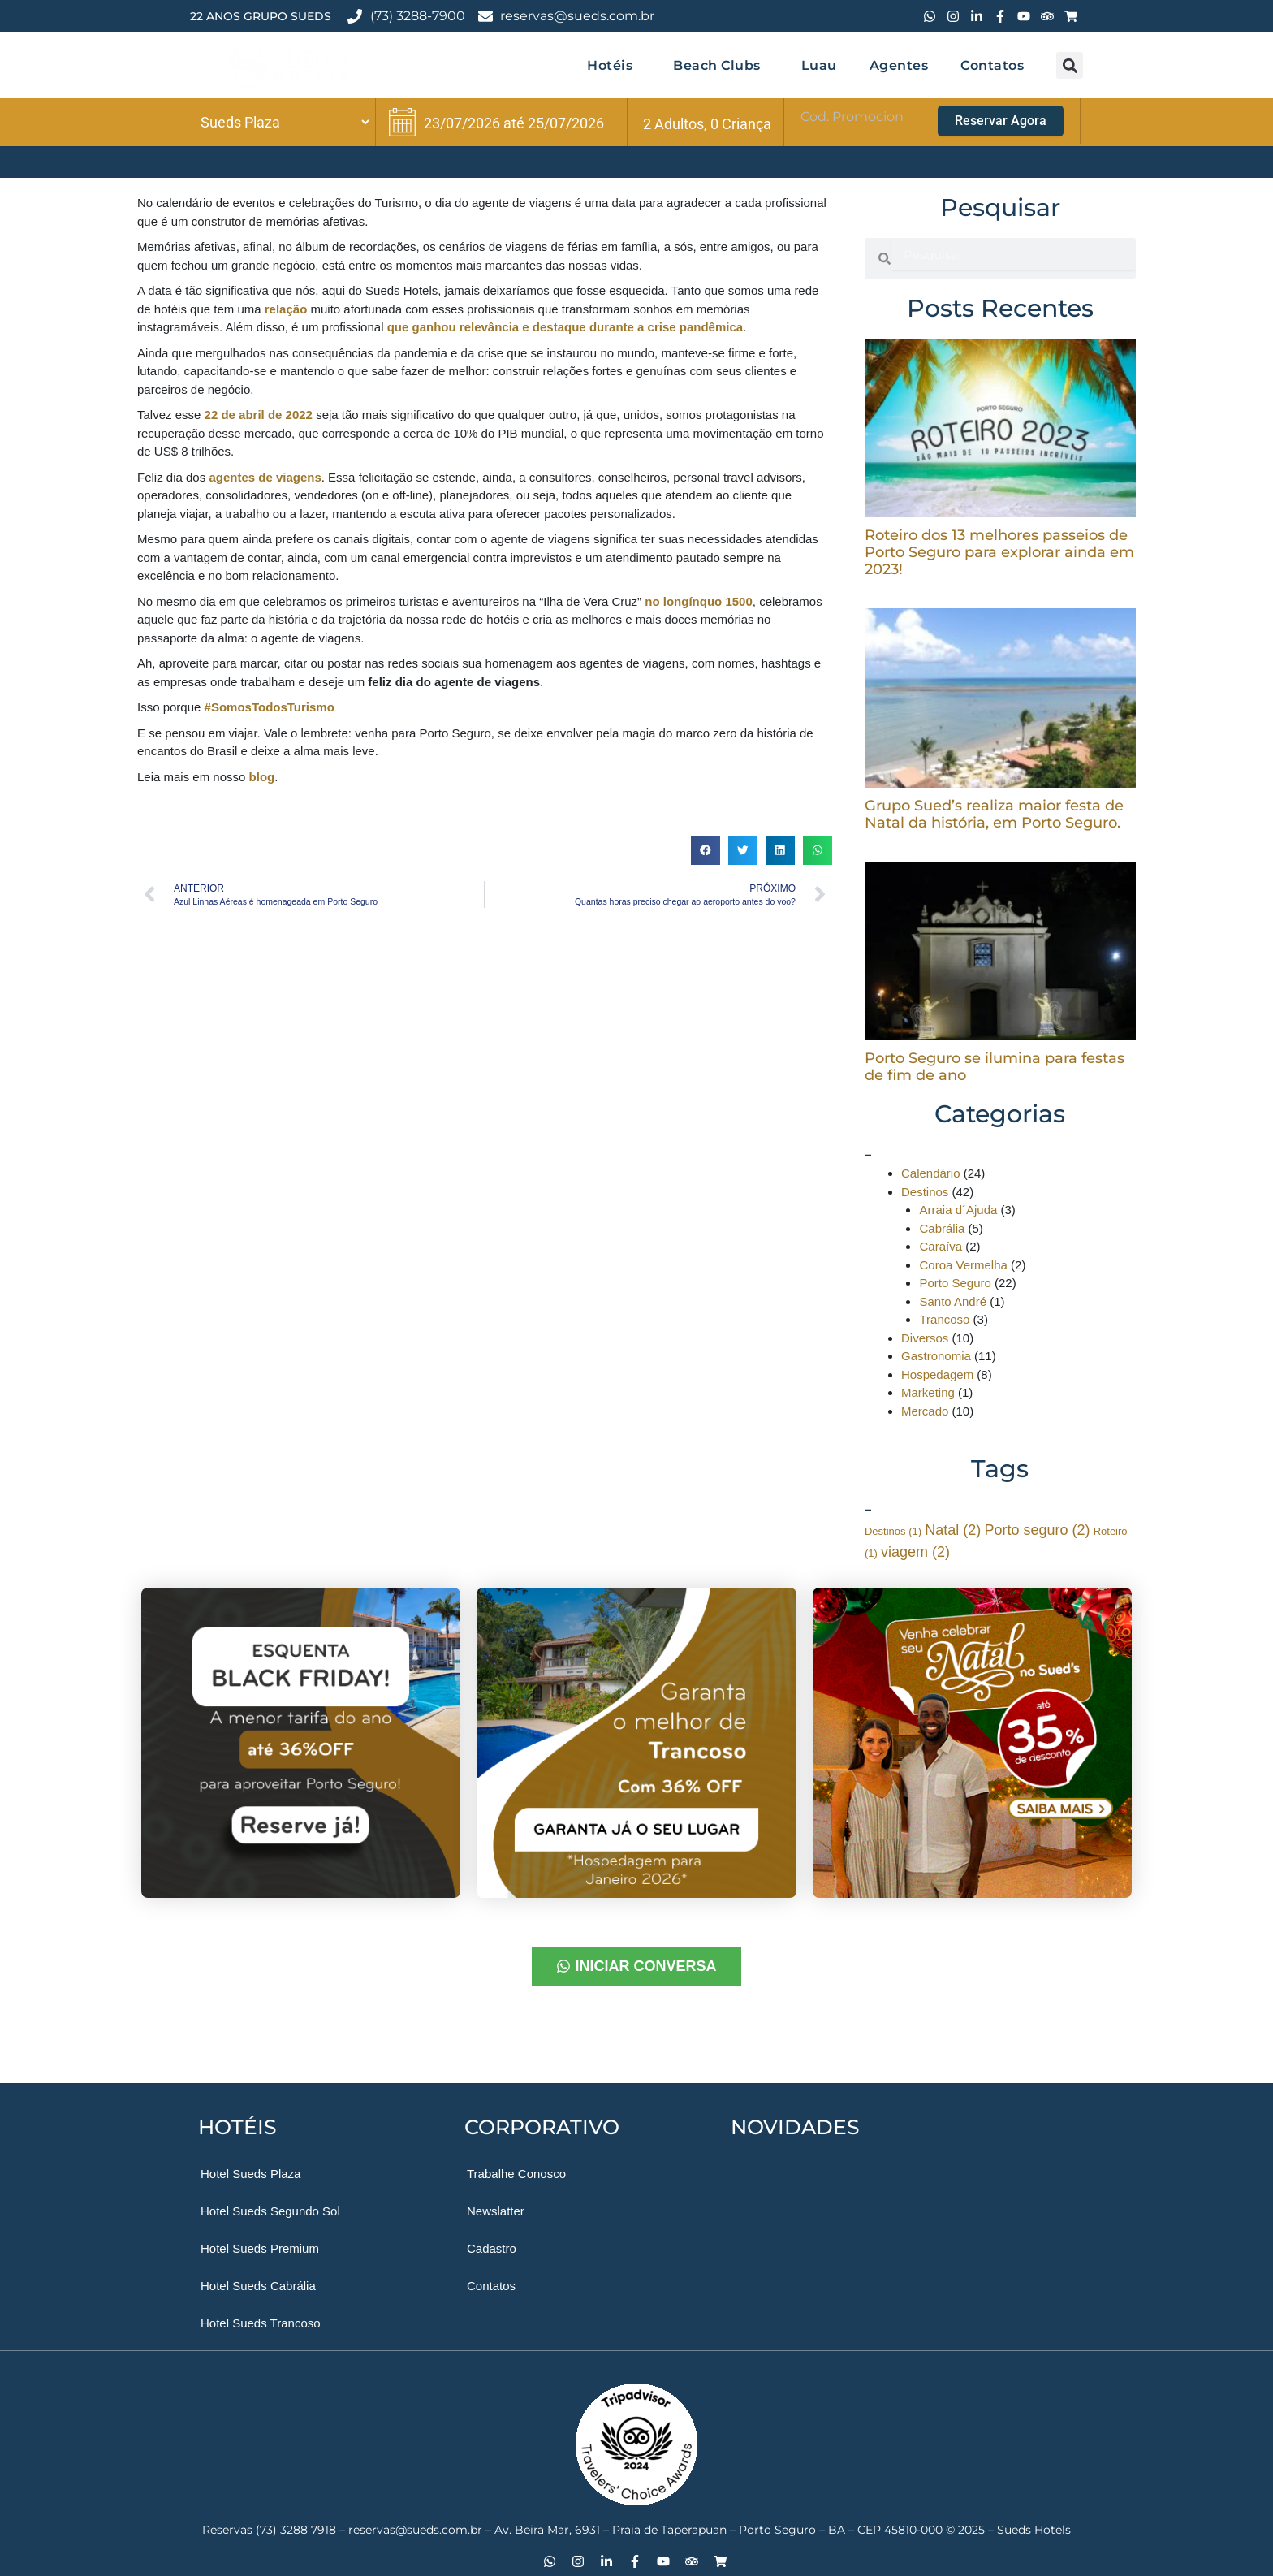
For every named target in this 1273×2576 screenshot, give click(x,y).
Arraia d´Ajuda (958, 1210)
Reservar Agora (1000, 120)
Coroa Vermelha (963, 1265)
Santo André (952, 1301)
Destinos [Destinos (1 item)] (893, 1531)
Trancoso (944, 1319)
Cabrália (941, 1228)
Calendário (930, 1173)
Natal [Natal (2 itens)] (953, 1530)
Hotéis (614, 65)
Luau (819, 65)
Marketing (928, 1392)
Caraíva (940, 1246)
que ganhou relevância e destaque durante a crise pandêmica (565, 327)
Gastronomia (936, 1356)
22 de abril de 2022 (259, 414)
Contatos (992, 65)
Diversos (924, 1338)
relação (286, 309)
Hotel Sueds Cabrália (258, 2286)
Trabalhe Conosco (516, 2174)
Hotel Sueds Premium (260, 2248)
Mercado (924, 1411)
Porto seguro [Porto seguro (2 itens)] (1037, 1530)
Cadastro (491, 2248)
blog (262, 777)
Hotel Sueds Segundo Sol (270, 2211)
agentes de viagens (265, 477)
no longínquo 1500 (699, 601)
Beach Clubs (721, 65)
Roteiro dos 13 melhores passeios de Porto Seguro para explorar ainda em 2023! (999, 552)
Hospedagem (937, 1374)
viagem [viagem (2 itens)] (915, 1552)
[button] (1069, 65)
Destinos (924, 1192)
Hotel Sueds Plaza (250, 2174)
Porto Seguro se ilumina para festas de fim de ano (994, 1066)
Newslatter (495, 2211)
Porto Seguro (954, 1283)
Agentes (899, 65)
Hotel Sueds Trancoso (261, 2323)
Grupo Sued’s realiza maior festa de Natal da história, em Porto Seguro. (994, 814)
